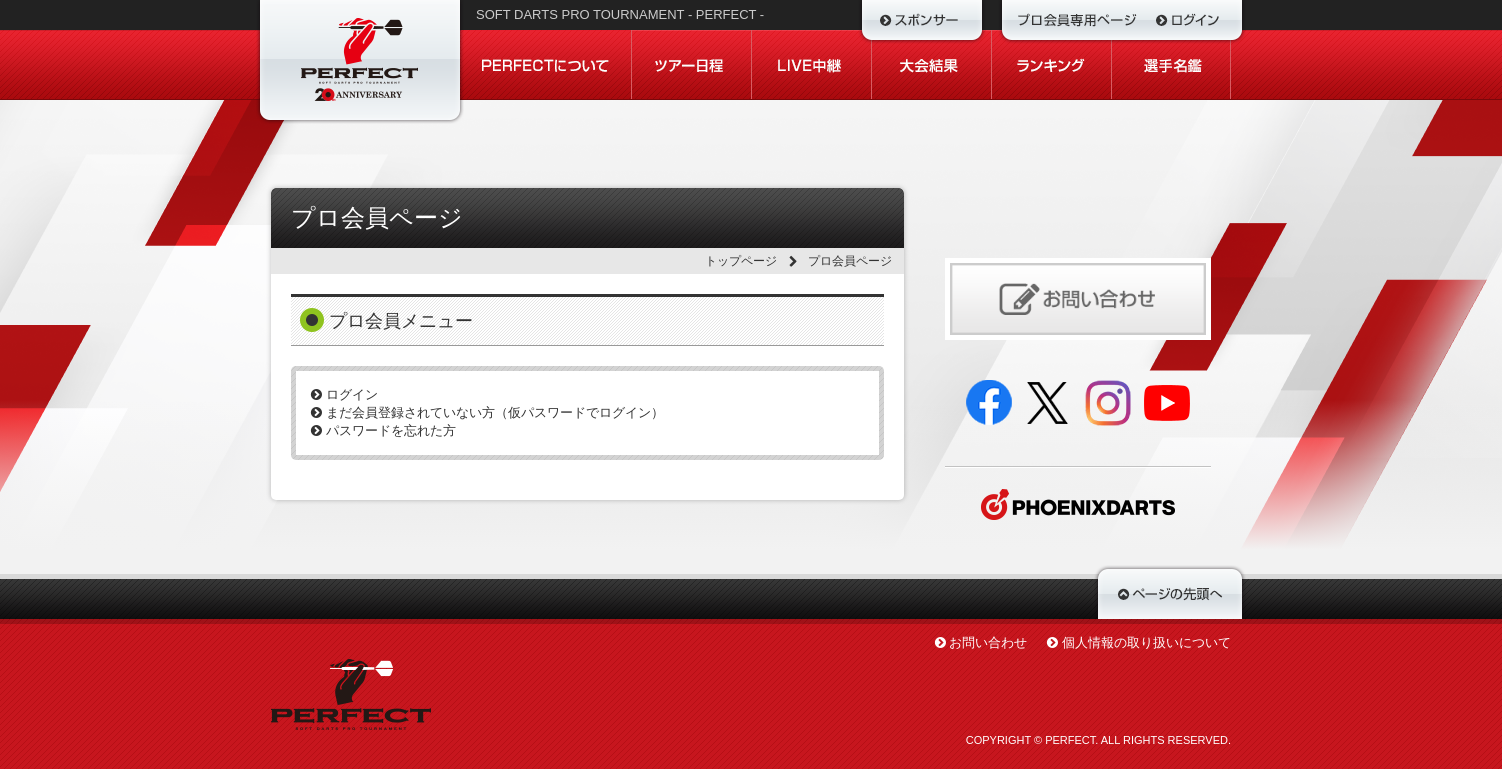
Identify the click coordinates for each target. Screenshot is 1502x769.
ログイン (344, 394)
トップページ (741, 261)
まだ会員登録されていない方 (487, 412)
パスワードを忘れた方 (383, 430)
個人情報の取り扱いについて (1146, 642)
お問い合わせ (988, 642)
